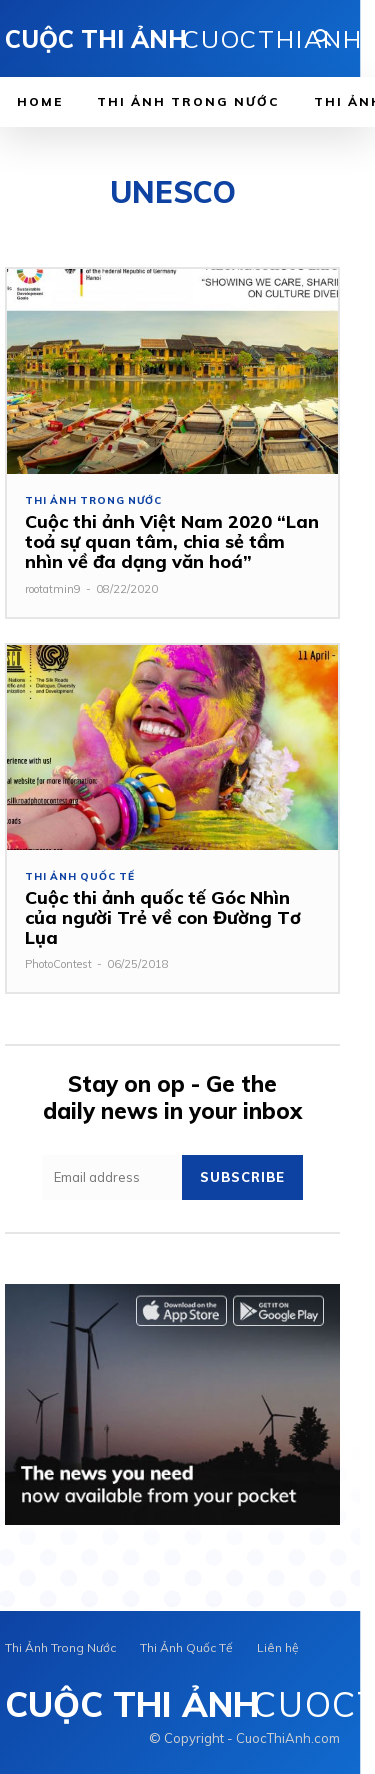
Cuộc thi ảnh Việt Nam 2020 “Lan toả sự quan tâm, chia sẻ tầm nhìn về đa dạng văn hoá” (172, 541)
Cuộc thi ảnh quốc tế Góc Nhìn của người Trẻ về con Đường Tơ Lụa (163, 917)
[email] (112, 1177)
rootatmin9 (53, 589)
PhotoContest (58, 964)
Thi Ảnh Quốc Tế (80, 877)
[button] (323, 40)
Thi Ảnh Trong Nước (93, 501)
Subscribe (242, 1177)
